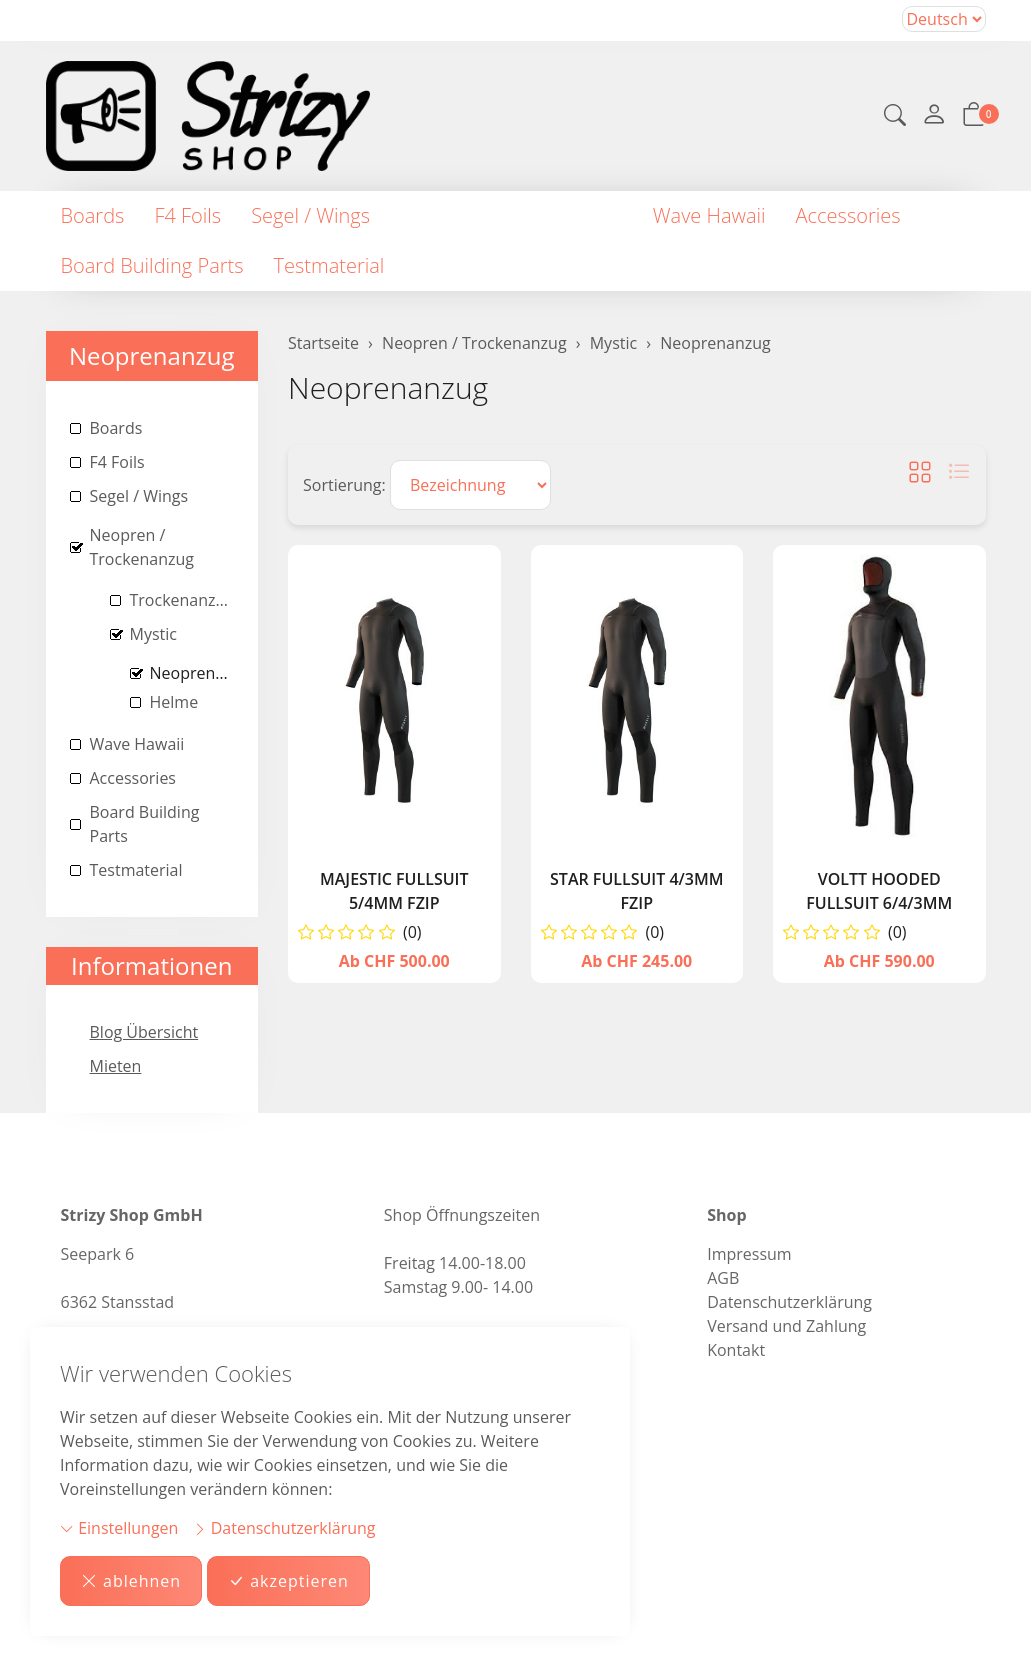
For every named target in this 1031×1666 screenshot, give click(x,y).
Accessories (848, 215)
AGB (723, 1278)
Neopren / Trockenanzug (511, 215)
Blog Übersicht (144, 1032)
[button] (895, 117)
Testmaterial (329, 265)
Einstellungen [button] (119, 1528)
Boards (93, 215)
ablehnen (131, 1581)
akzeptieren (288, 1581)
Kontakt (736, 1350)
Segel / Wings (310, 215)
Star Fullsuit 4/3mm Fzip (636, 891)
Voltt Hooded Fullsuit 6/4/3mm (879, 891)
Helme (174, 702)
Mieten (116, 1066)
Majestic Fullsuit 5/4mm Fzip (394, 891)
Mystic (153, 634)
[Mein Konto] (934, 116)
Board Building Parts (152, 265)
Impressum (749, 1254)
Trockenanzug (182, 600)
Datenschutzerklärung (284, 1528)
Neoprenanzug (388, 387)
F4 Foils (187, 215)
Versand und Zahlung (786, 1326)
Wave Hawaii (709, 215)
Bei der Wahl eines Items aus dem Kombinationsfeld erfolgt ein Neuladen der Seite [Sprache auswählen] (944, 19)
